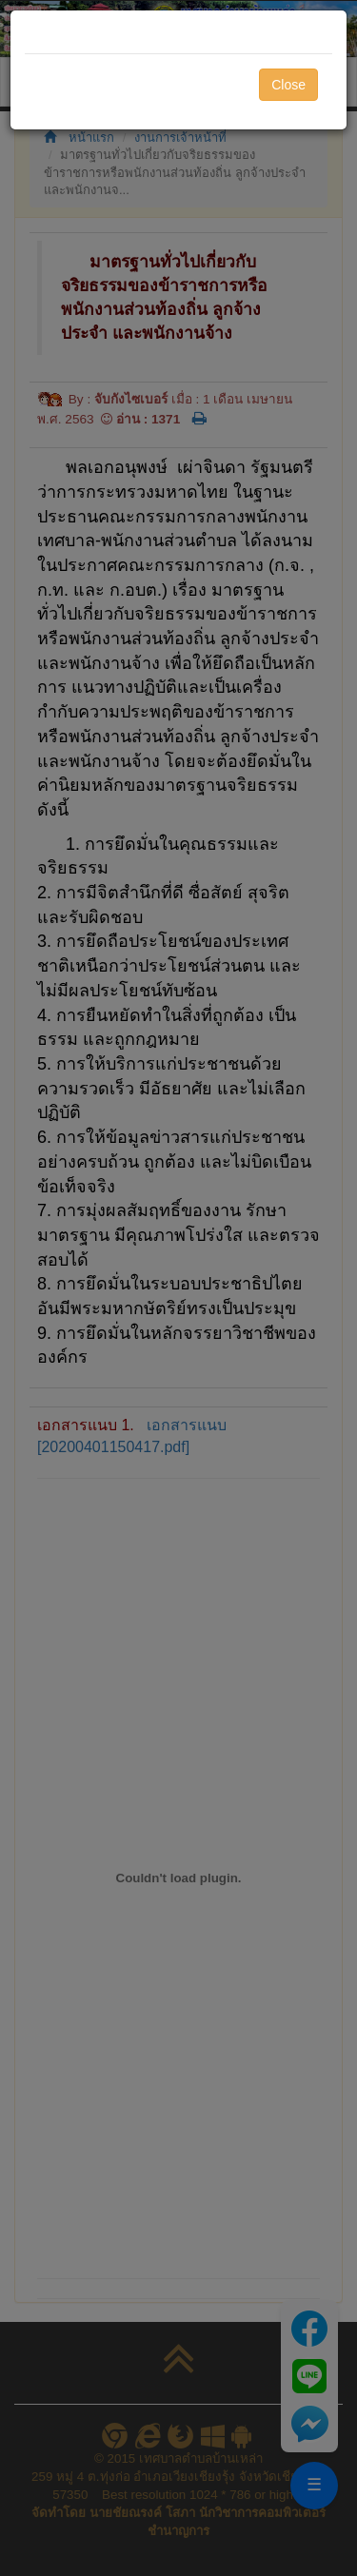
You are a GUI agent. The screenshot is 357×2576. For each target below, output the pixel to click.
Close (288, 84)
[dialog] (178, 1288)
